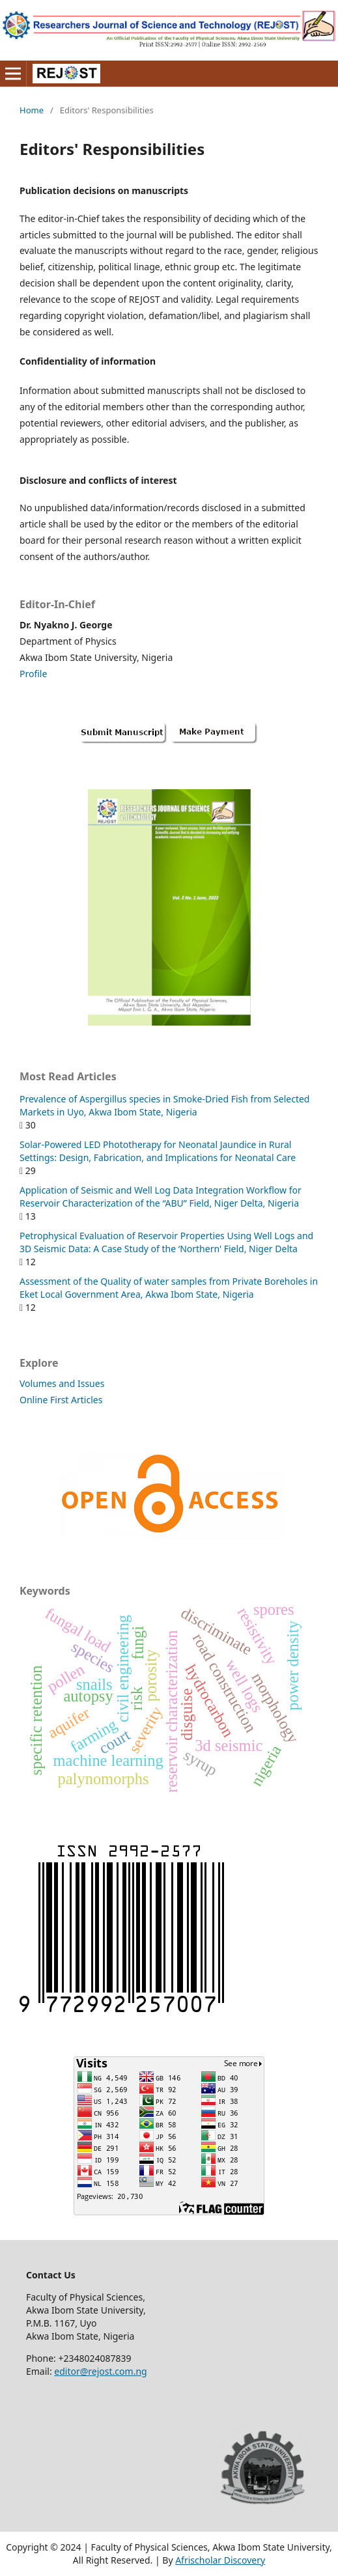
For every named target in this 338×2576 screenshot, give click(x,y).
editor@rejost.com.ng (100, 2371)
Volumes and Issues (62, 1383)
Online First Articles (61, 1399)
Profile (33, 673)
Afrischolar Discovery (220, 2560)
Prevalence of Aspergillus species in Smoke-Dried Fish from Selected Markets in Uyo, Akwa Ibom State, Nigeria (164, 1105)
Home (32, 110)
